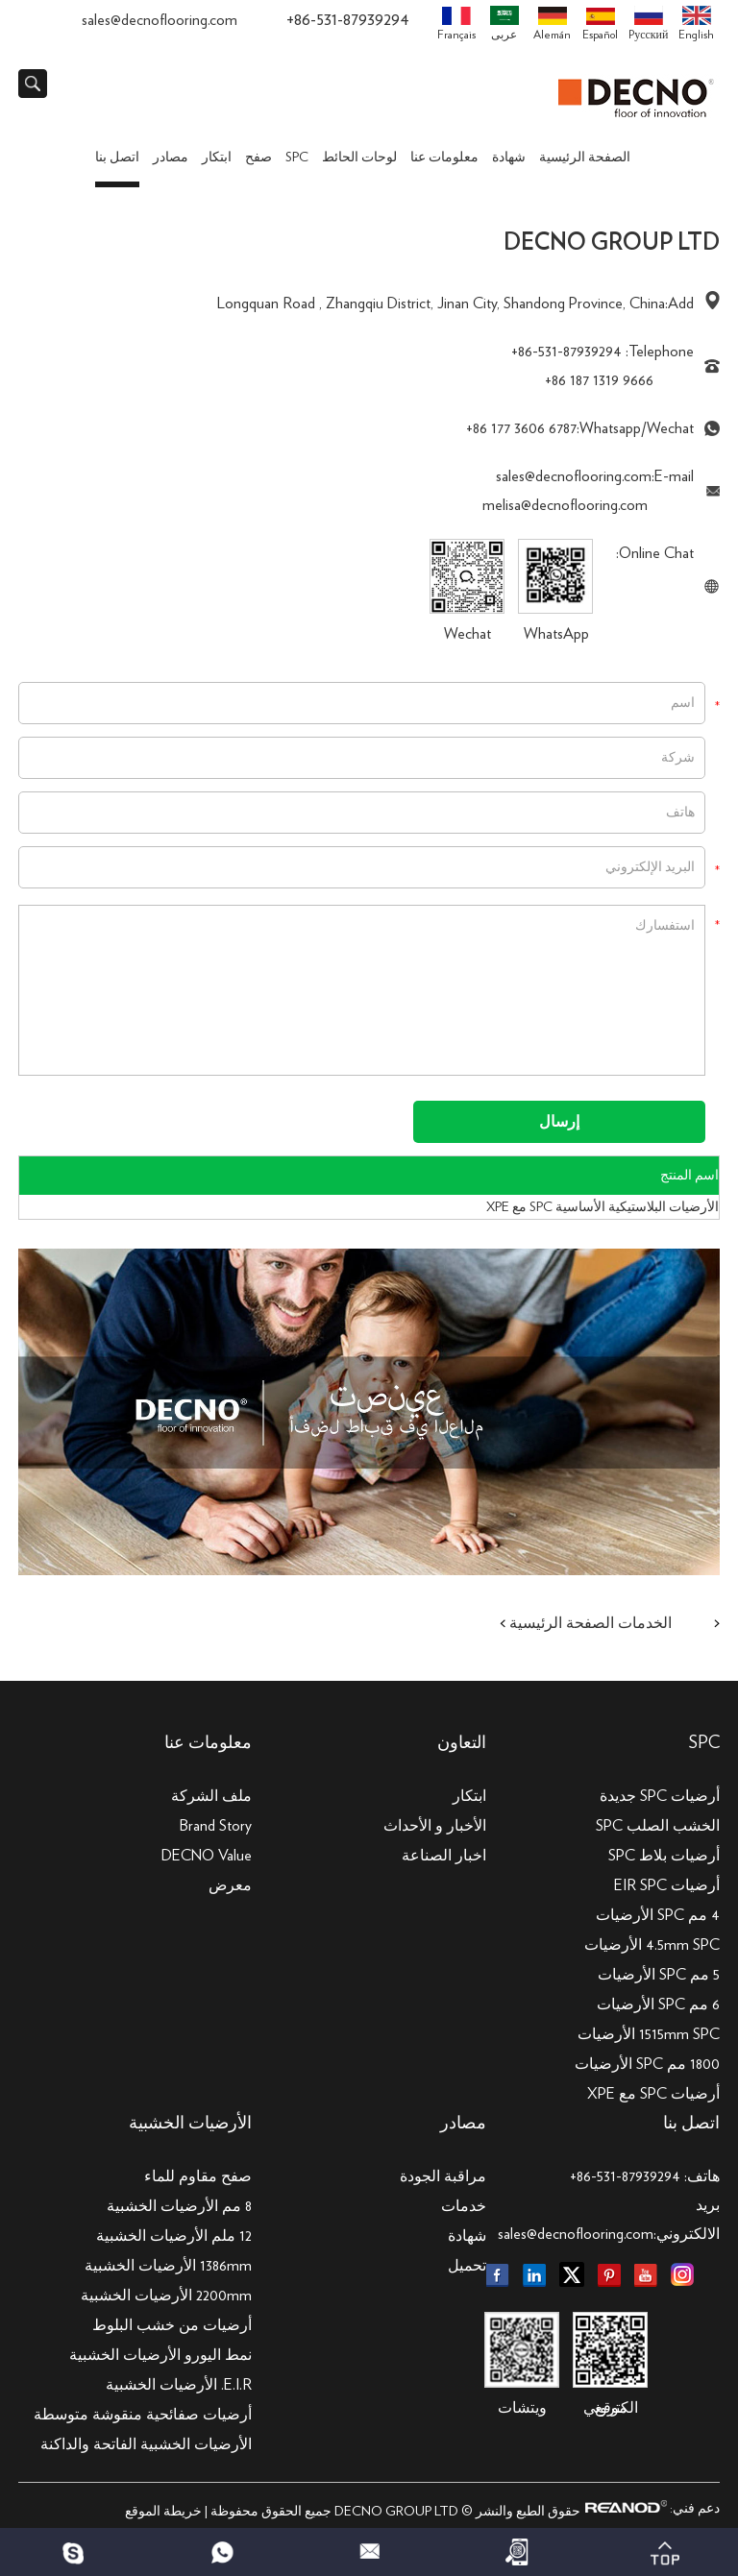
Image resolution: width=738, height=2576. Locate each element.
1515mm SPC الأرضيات (649, 2034)
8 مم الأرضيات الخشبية (179, 2206)
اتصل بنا (117, 157)
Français (456, 24)
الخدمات (645, 1623)
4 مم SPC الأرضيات (658, 1915)
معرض (230, 1885)
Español (600, 24)
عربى (504, 23)
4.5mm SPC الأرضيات (652, 1945)
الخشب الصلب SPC (658, 1826)
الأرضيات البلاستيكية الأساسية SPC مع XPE (602, 1207)
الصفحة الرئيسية (584, 157)
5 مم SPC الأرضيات (659, 1974)
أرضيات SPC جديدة (660, 1796)
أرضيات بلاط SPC (664, 1855)
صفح (258, 157)
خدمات (463, 2206)
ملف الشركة (211, 1796)
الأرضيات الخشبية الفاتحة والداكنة (146, 2444)
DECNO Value (206, 1855)
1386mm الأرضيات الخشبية (168, 2265)
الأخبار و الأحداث (434, 1826)
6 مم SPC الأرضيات (658, 2004)
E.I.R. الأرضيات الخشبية (179, 2385)
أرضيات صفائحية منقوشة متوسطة (143, 2414)
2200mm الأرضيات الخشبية (166, 2295)
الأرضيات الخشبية (190, 2123)
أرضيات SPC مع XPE (653, 2094)
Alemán (552, 24)
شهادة (509, 157)
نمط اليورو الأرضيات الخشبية (160, 2355)
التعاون (461, 1743)
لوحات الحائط (359, 157)
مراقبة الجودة (443, 2176)
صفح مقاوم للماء (198, 2176)
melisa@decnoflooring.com (565, 505)
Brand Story (216, 1826)
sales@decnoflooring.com (159, 20)
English (696, 23)
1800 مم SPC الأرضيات (647, 2064)
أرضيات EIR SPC (667, 1885)
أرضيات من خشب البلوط (172, 2325)
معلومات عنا (444, 157)
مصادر (170, 157)
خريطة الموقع (163, 2511)
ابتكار (217, 157)
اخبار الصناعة (444, 1855)
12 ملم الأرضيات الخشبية (174, 2236)
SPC (296, 157)
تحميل (467, 2265)
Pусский (648, 23)
